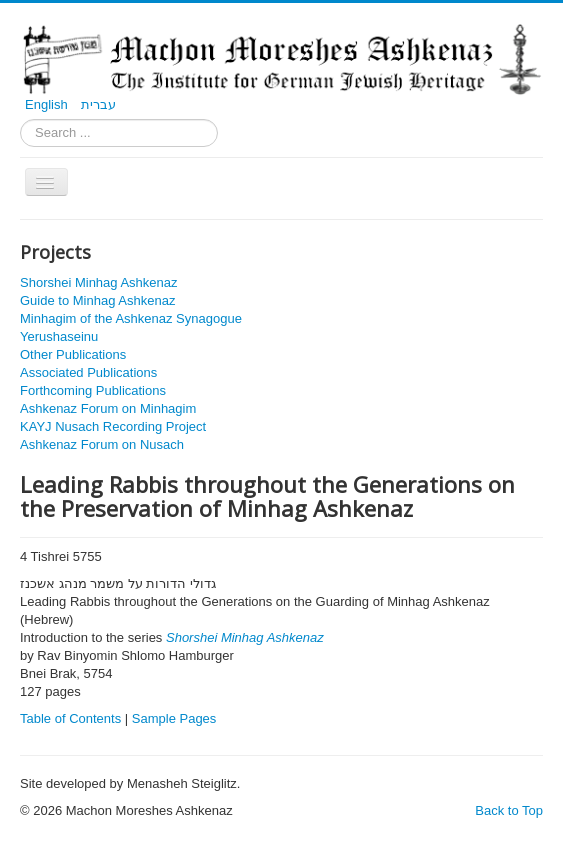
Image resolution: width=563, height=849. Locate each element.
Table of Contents (70, 718)
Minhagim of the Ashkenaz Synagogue (131, 318)
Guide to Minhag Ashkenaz (97, 300)
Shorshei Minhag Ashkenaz (99, 282)
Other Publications (73, 354)
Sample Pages (174, 718)
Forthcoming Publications (93, 390)
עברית (98, 104)
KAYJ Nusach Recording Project (113, 426)
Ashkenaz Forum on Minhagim (108, 408)
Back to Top (509, 810)
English (48, 104)
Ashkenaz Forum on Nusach (102, 444)
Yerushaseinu (59, 336)
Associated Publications (88, 372)
